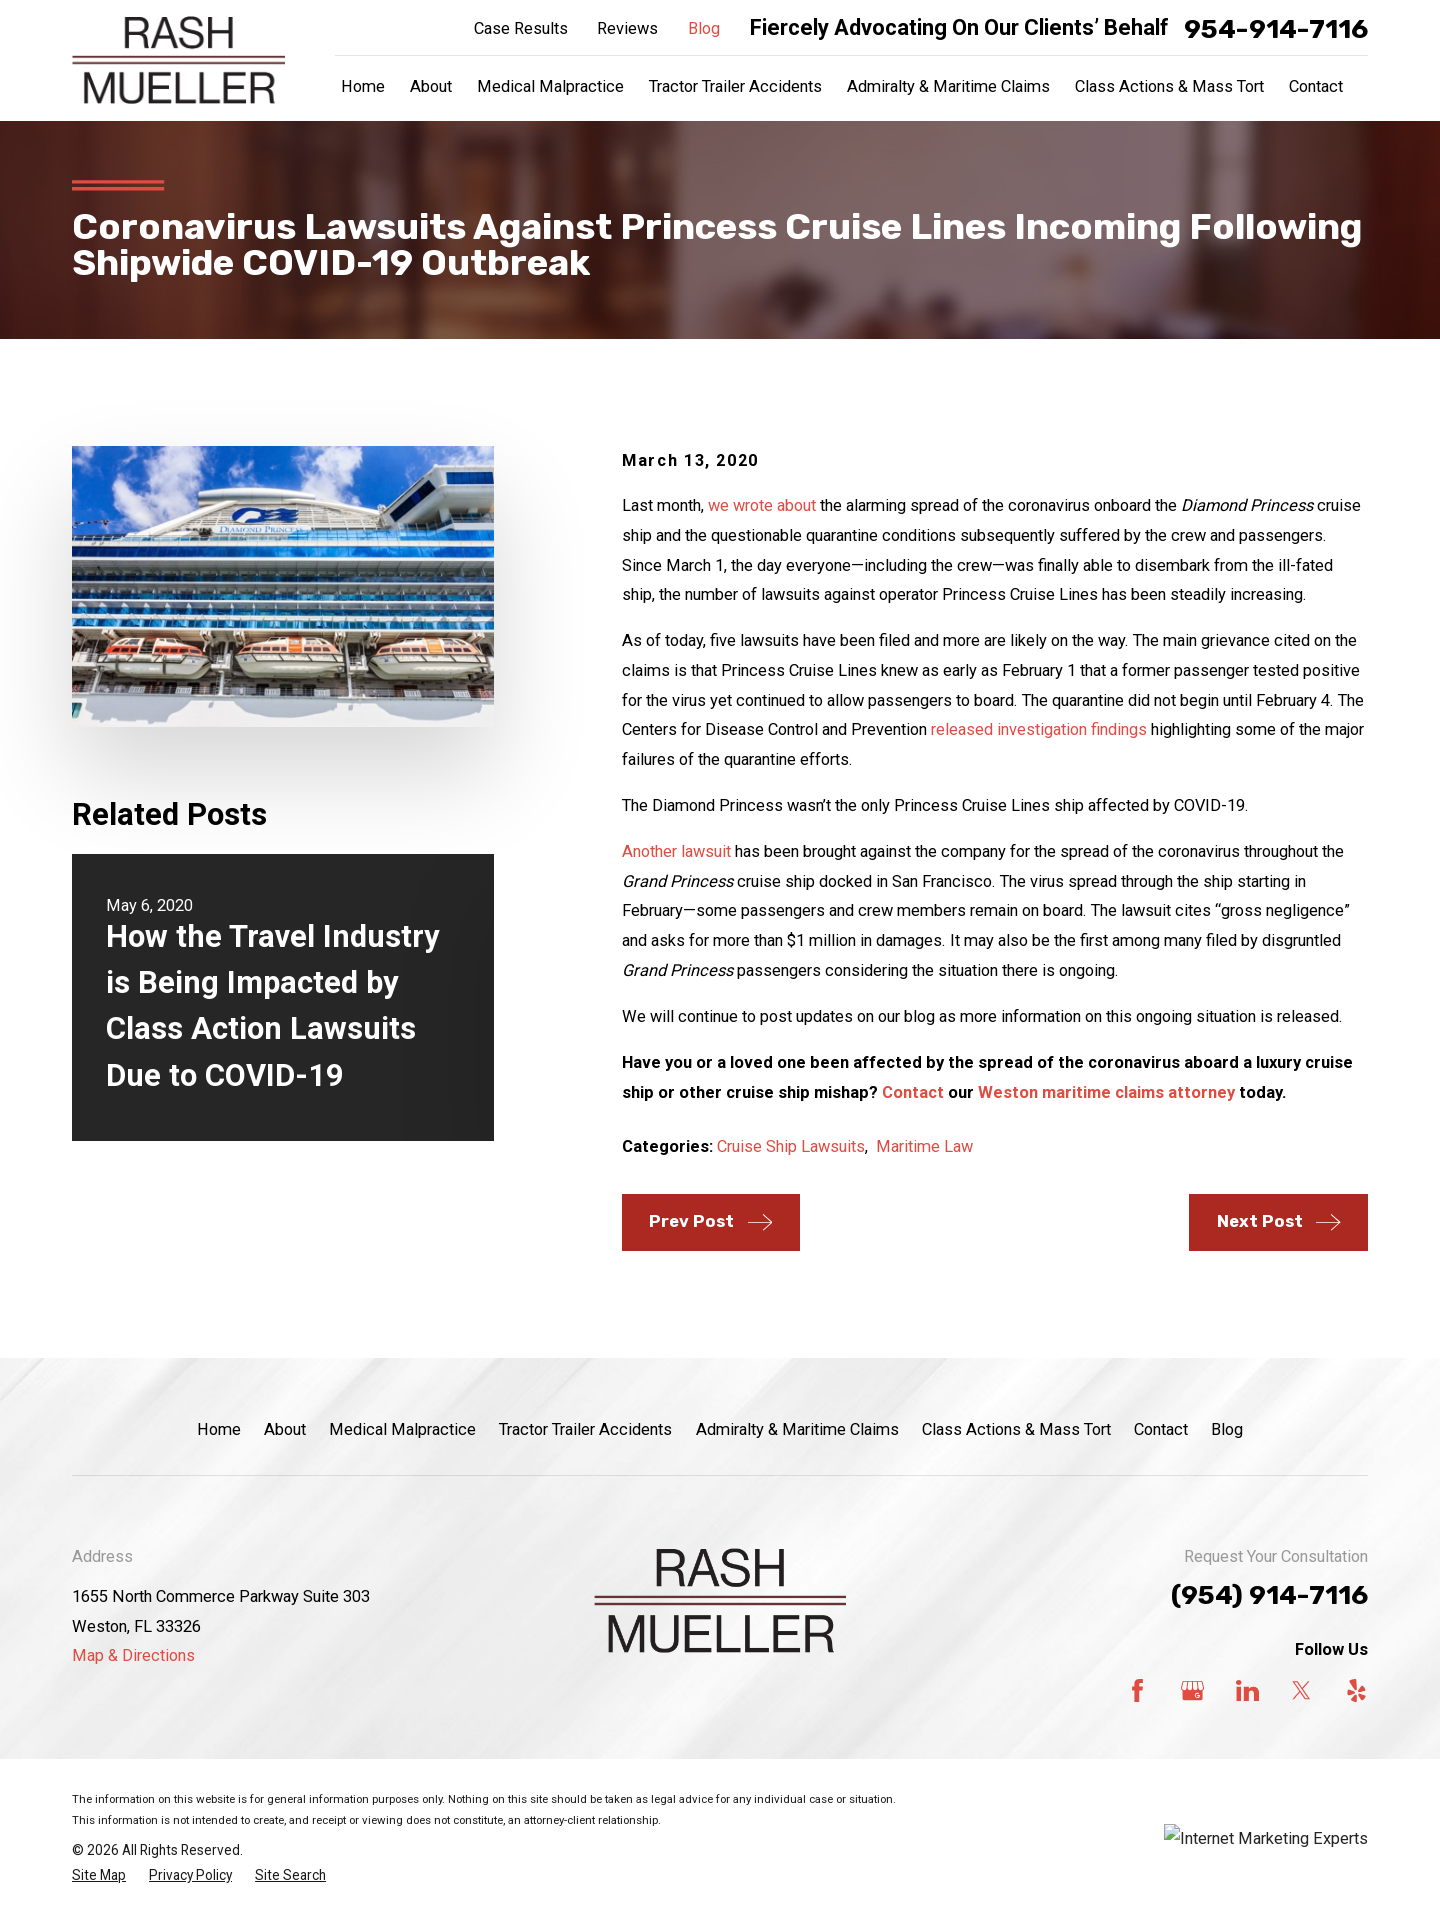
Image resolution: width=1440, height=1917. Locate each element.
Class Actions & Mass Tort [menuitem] (1169, 86)
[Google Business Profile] (1192, 1690)
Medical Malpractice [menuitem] (550, 86)
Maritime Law (924, 1146)
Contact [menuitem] (1316, 86)
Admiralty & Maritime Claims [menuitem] (948, 86)
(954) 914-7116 (1269, 1595)
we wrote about (762, 505)
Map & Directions (133, 1655)
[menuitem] (99, 1875)
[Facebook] (1137, 1690)
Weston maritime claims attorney (1106, 1092)
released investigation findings (1039, 729)
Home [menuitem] (363, 86)
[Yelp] (1356, 1690)
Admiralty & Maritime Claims (797, 1429)
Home (219, 1429)
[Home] (178, 60)
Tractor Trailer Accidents (585, 1429)
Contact (913, 1092)
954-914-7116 (1276, 29)
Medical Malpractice (402, 1429)
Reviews (627, 28)
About (285, 1429)
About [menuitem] (431, 86)
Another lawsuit (676, 851)
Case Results (521, 28)
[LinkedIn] (1247, 1690)
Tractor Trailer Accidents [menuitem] (735, 86)
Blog (704, 28)
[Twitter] (1301, 1690)
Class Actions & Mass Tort (1016, 1429)
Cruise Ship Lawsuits (791, 1146)
